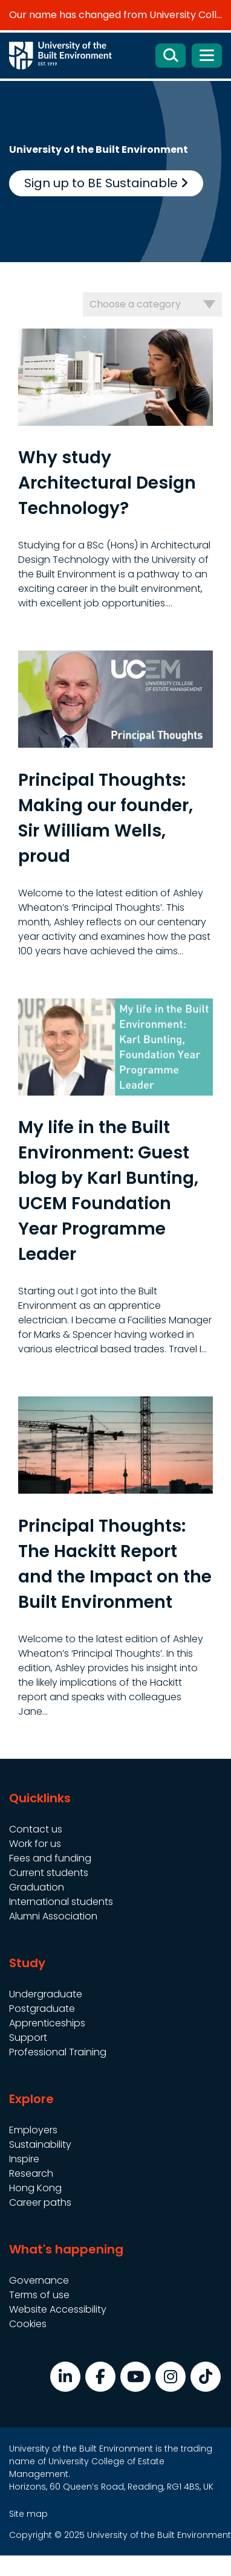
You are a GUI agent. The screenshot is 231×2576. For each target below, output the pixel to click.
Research (31, 2173)
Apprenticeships (47, 2023)
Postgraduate (42, 2009)
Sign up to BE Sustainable (106, 183)
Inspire (24, 2159)
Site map (28, 2514)
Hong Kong (35, 2188)
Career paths (40, 2202)
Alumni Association (53, 1916)
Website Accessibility (57, 2309)
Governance (39, 2280)
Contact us (35, 1829)
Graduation (36, 1887)
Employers (33, 2130)
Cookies (28, 2324)
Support (28, 2037)
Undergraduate (45, 1994)
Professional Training (57, 2052)
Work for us (35, 1844)
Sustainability (40, 2144)
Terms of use (39, 2295)
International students (61, 1902)
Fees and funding (50, 1858)
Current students (48, 1873)
